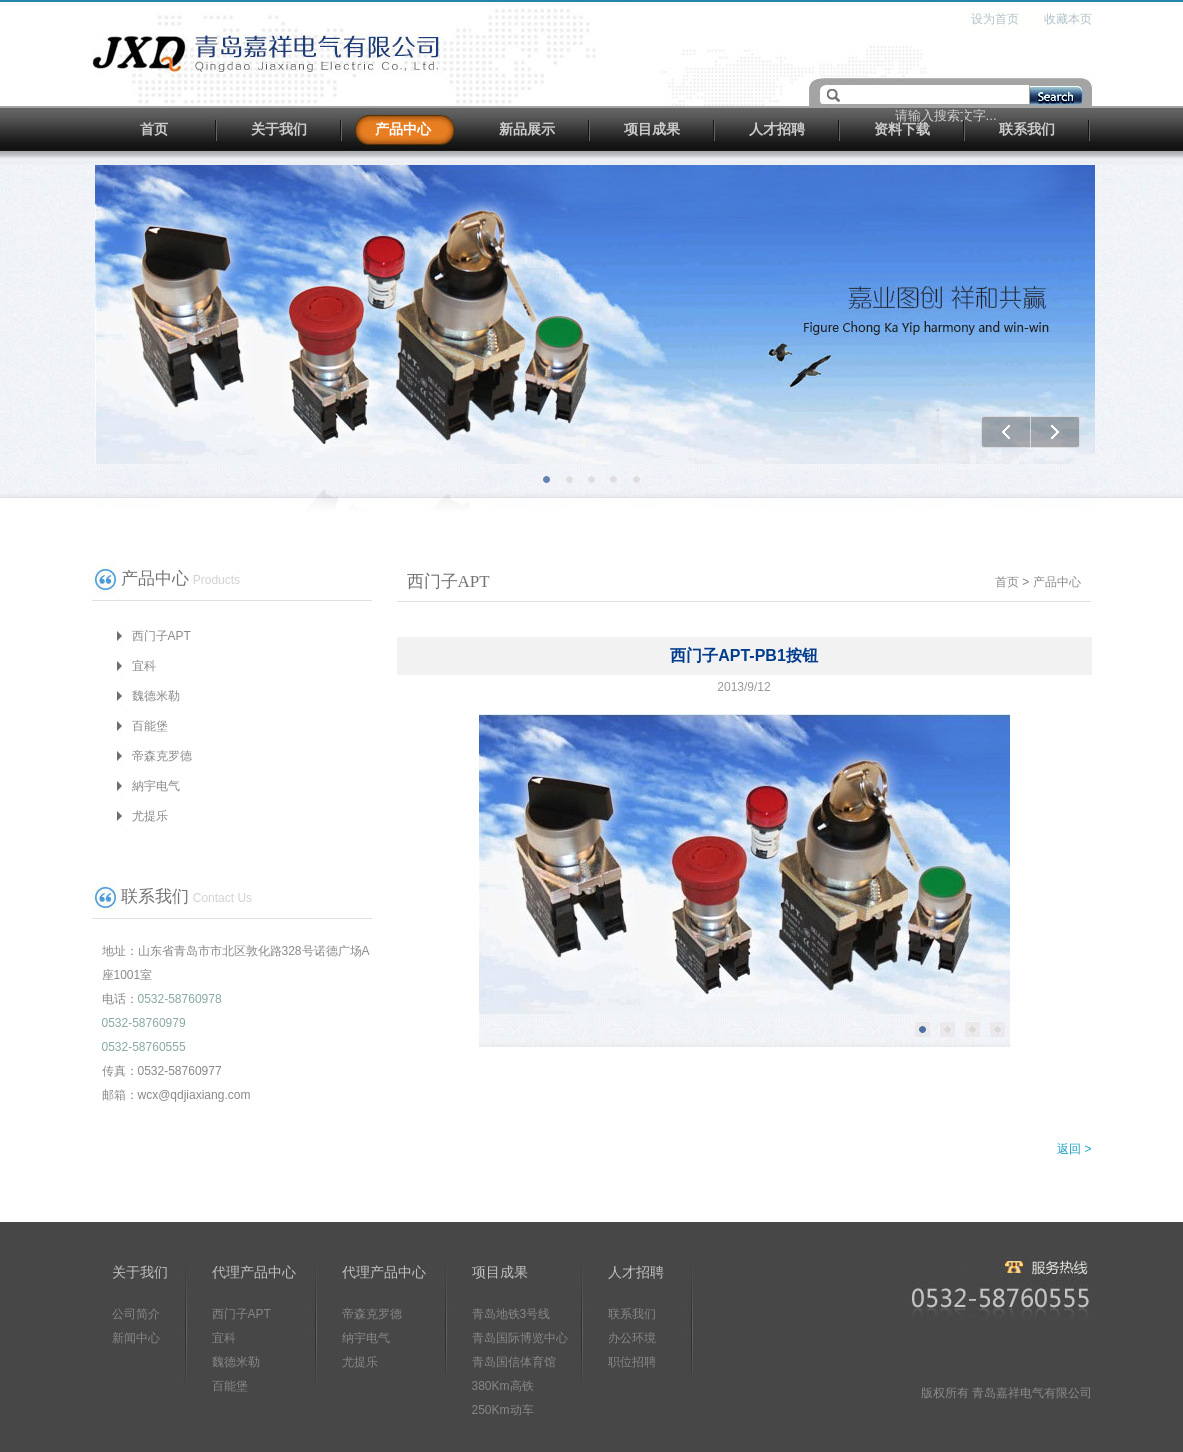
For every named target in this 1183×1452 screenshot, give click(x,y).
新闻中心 (136, 1338)
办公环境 (632, 1338)
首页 (154, 129)
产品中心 (403, 129)
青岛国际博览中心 (520, 1338)
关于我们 (279, 129)
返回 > (1074, 1149)
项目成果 (652, 129)
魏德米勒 (156, 696)
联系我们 (1027, 129)
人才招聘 (777, 129)
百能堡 (150, 726)
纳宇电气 (366, 1338)
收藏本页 (1068, 19)
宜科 (144, 666)
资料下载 (902, 129)
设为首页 (995, 19)
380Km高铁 (503, 1386)
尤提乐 (150, 816)
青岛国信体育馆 (514, 1362)
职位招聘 (632, 1362)
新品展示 (527, 129)
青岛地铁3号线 (511, 1314)
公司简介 (136, 1314)
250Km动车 (503, 1410)
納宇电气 (156, 786)
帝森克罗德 (162, 756)
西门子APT (161, 636)
